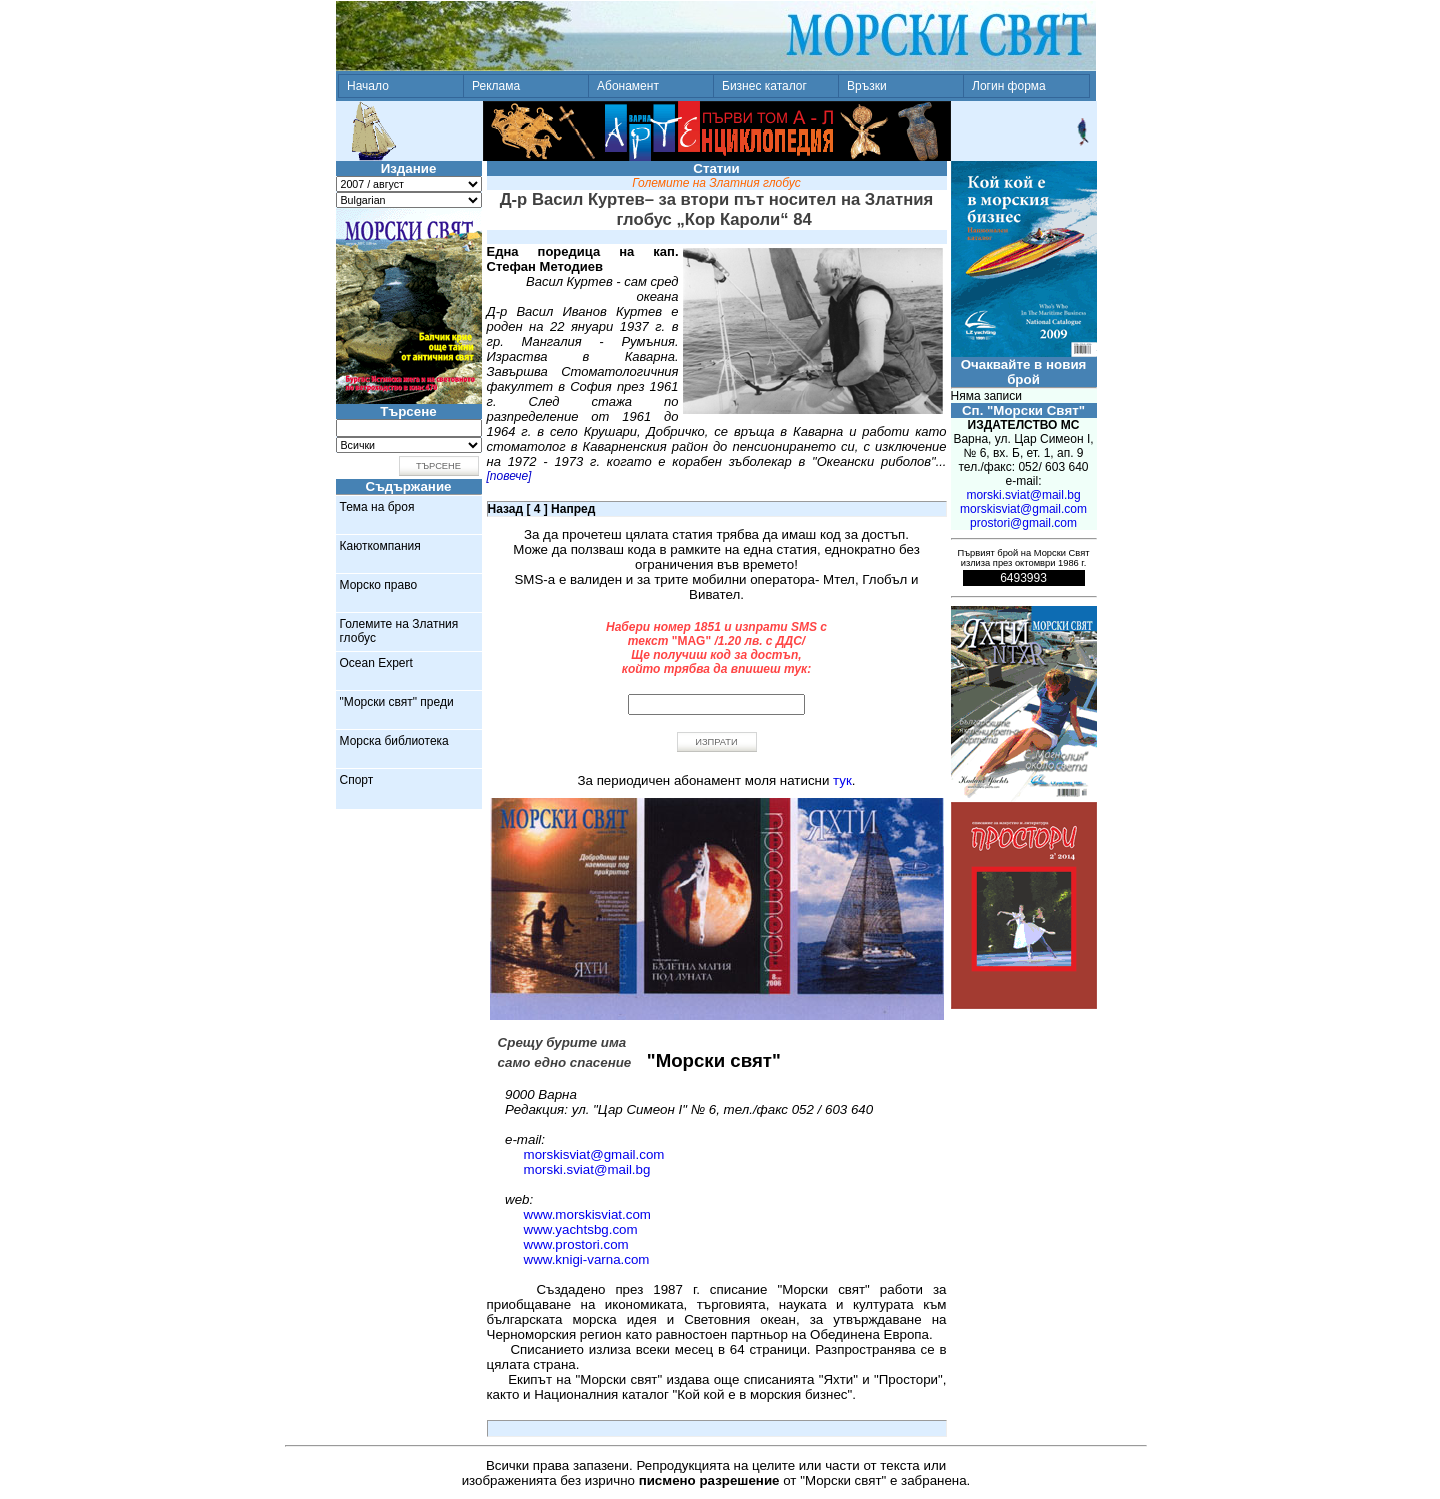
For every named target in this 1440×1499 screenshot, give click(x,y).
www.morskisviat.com (587, 1214)
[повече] (509, 476)
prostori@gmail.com (1023, 523)
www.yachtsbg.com (581, 1229)
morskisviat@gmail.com (594, 1154)
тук (842, 780)
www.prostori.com (576, 1244)
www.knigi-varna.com (587, 1259)
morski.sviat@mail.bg (587, 1169)
